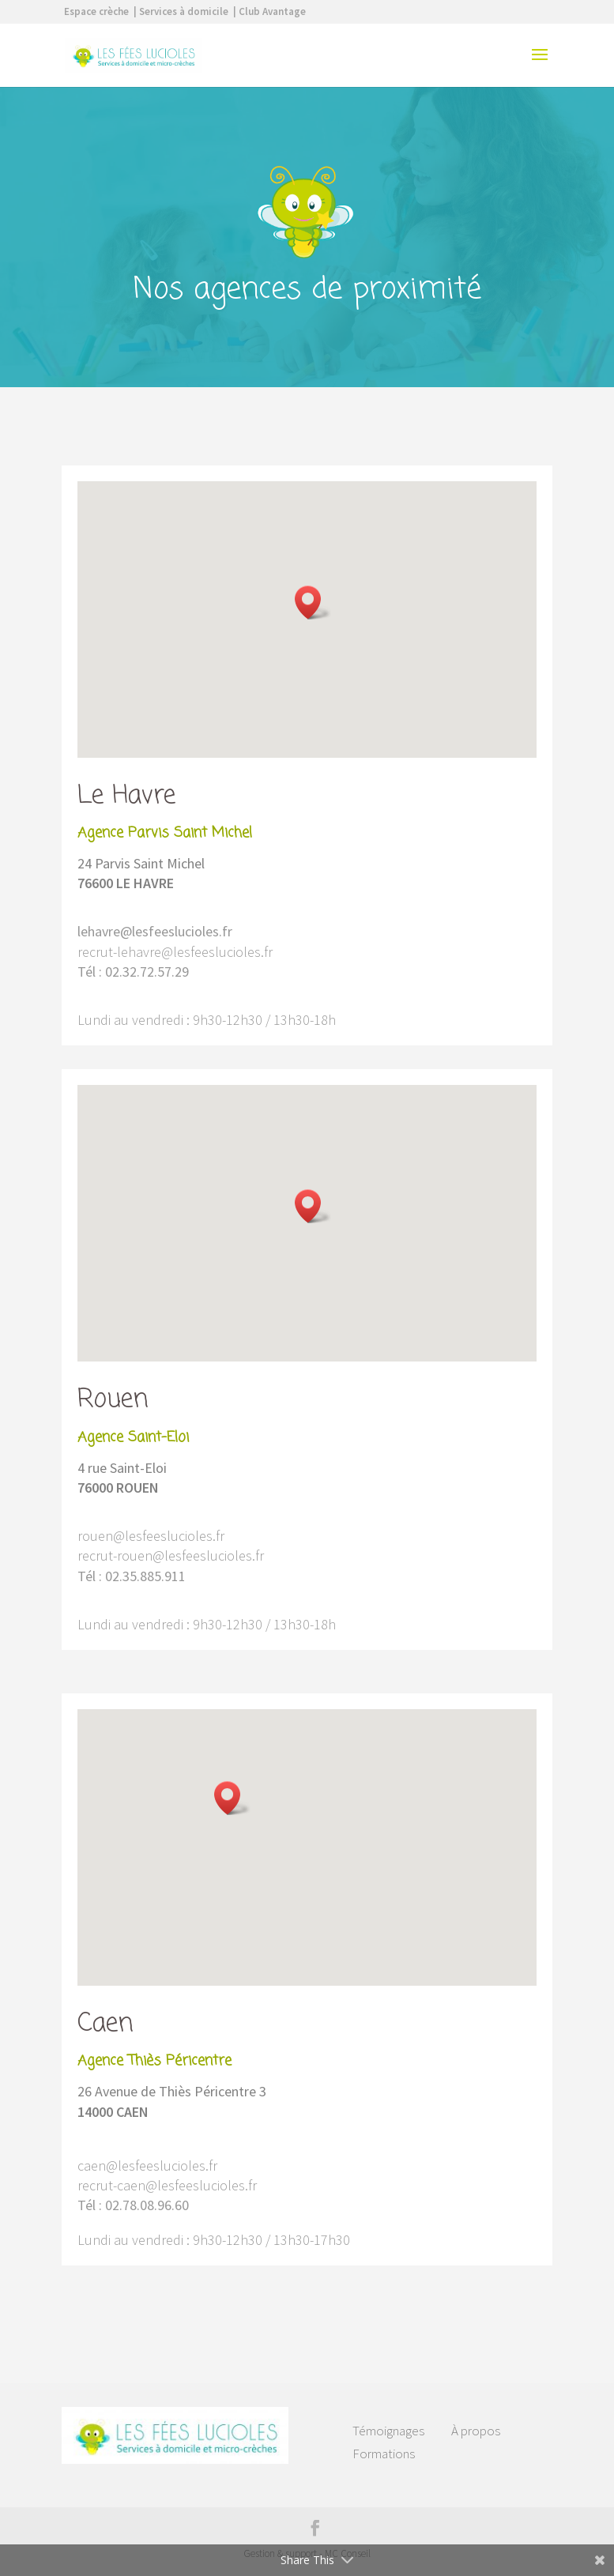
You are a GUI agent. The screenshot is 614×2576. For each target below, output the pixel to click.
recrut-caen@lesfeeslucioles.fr (167, 2185)
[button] (313, 603)
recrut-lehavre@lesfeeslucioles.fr (175, 952)
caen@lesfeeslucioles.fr (147, 2165)
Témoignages (388, 2430)
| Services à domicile (181, 11)
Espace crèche (96, 11)
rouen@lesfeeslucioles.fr (150, 1536)
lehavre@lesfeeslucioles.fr (154, 931)
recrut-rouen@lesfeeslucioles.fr (170, 1555)
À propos (475, 2430)
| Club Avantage (269, 11)
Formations (383, 2453)
